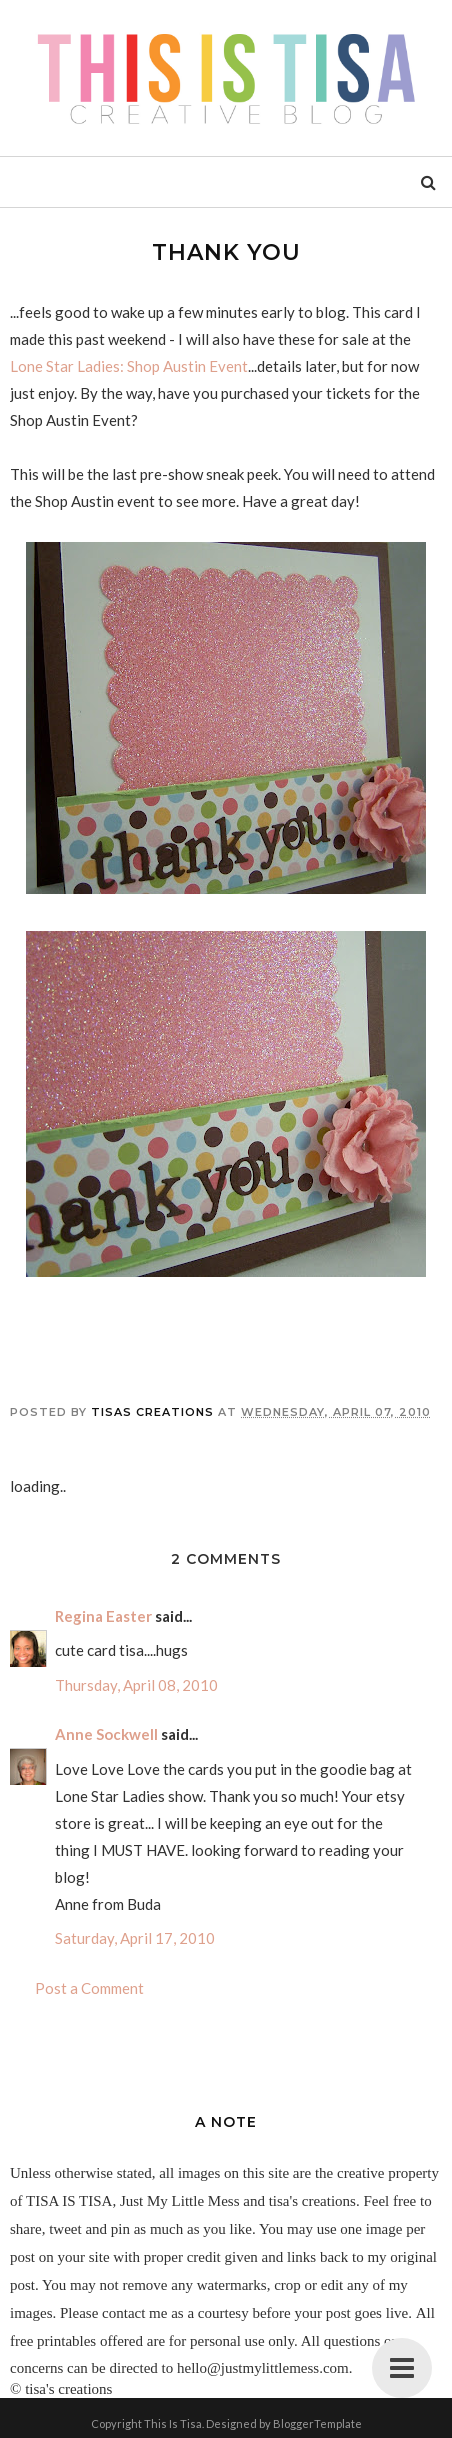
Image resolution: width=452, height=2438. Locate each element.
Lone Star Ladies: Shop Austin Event (129, 366)
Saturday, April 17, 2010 (135, 1938)
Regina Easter (103, 1616)
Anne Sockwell (106, 1734)
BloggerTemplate (317, 2423)
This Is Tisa (173, 2423)
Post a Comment (89, 1988)
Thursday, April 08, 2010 (136, 1685)
